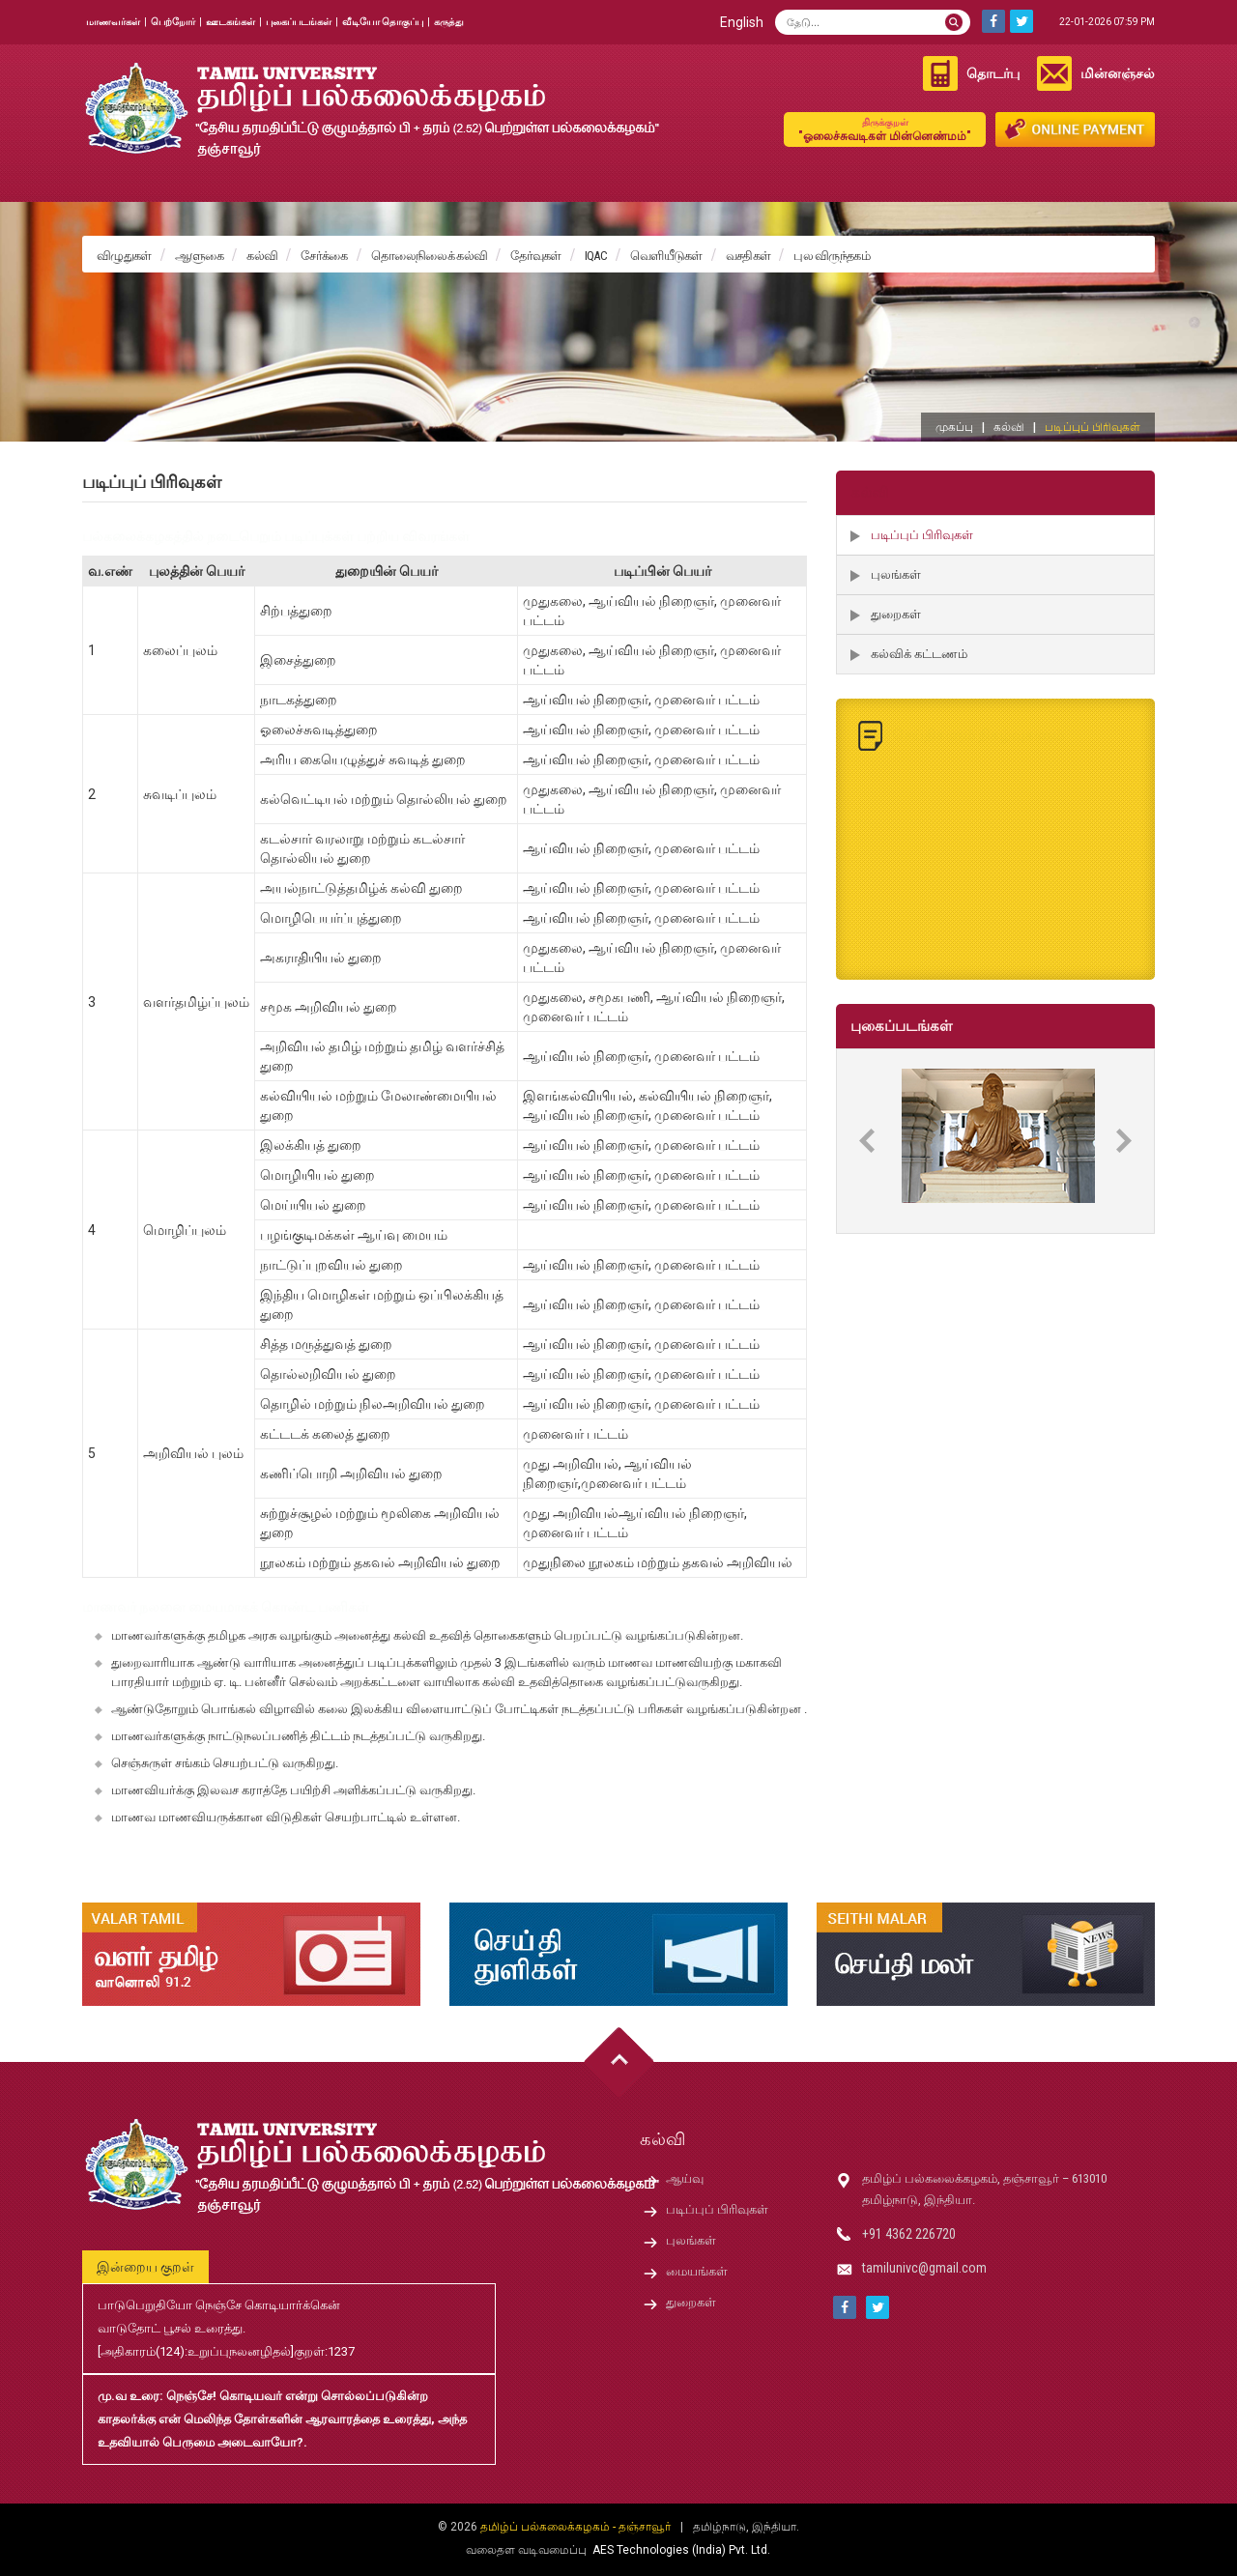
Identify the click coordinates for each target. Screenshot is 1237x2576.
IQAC (596, 255)
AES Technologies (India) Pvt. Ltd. (681, 2550)
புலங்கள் (896, 574)
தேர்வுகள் (535, 255)
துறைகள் (896, 614)
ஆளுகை (199, 255)
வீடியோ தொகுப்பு (382, 21)
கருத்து (449, 21)
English (741, 22)
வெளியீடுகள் (666, 255)
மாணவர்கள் (113, 21)
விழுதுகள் (124, 255)
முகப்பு (954, 427)
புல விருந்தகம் (831, 255)
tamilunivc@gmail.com (924, 2267)
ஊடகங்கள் (230, 21)
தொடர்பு (993, 73)
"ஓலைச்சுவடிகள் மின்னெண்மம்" (884, 129)
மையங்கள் (697, 2271)
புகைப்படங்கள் (298, 21)
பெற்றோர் (173, 21)
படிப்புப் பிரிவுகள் (922, 535)
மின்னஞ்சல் (1117, 73)
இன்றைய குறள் (145, 2267)
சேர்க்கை (324, 255)
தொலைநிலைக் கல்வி (429, 255)
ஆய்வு (685, 2178)
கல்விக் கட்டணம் (919, 653)
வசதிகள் (748, 255)
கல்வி (261, 255)
